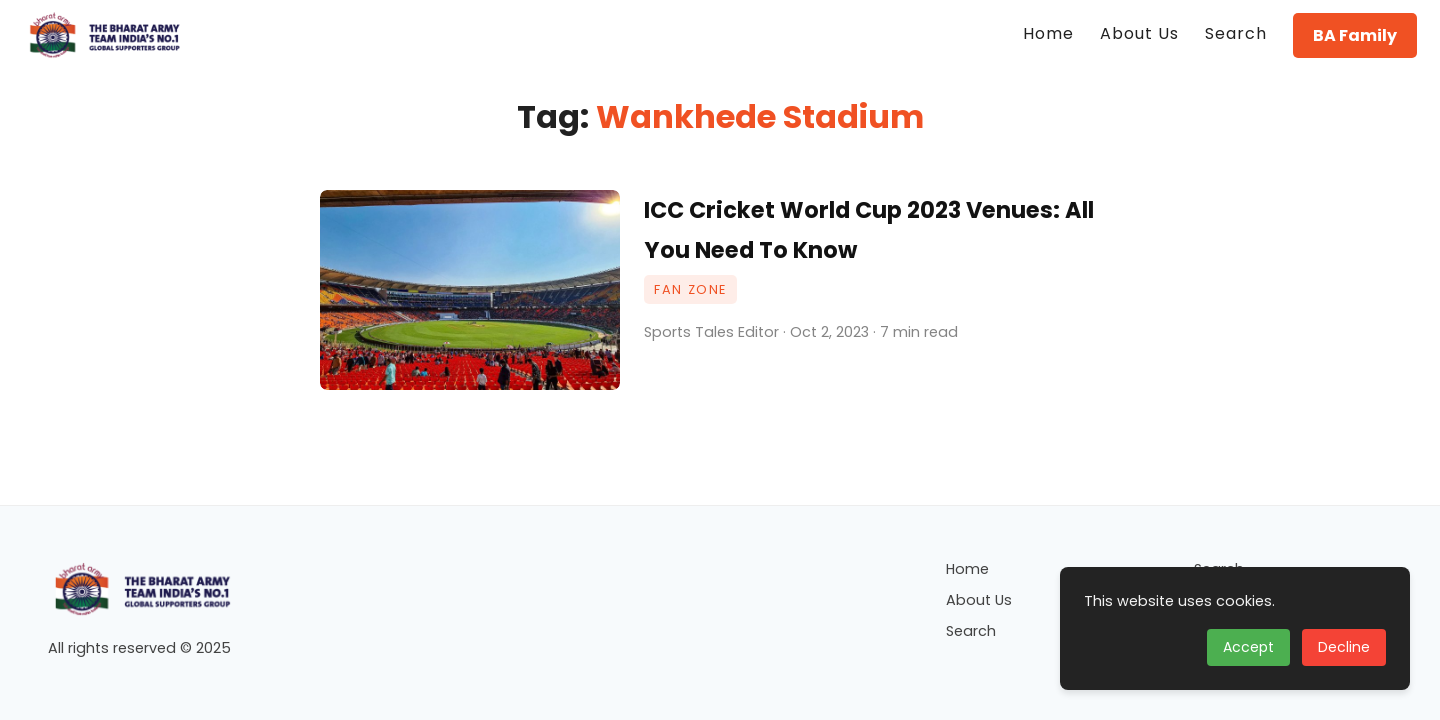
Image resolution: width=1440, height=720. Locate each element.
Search (971, 631)
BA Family (1355, 35)
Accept (1248, 647)
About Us (979, 600)
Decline (1344, 647)
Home (967, 569)
